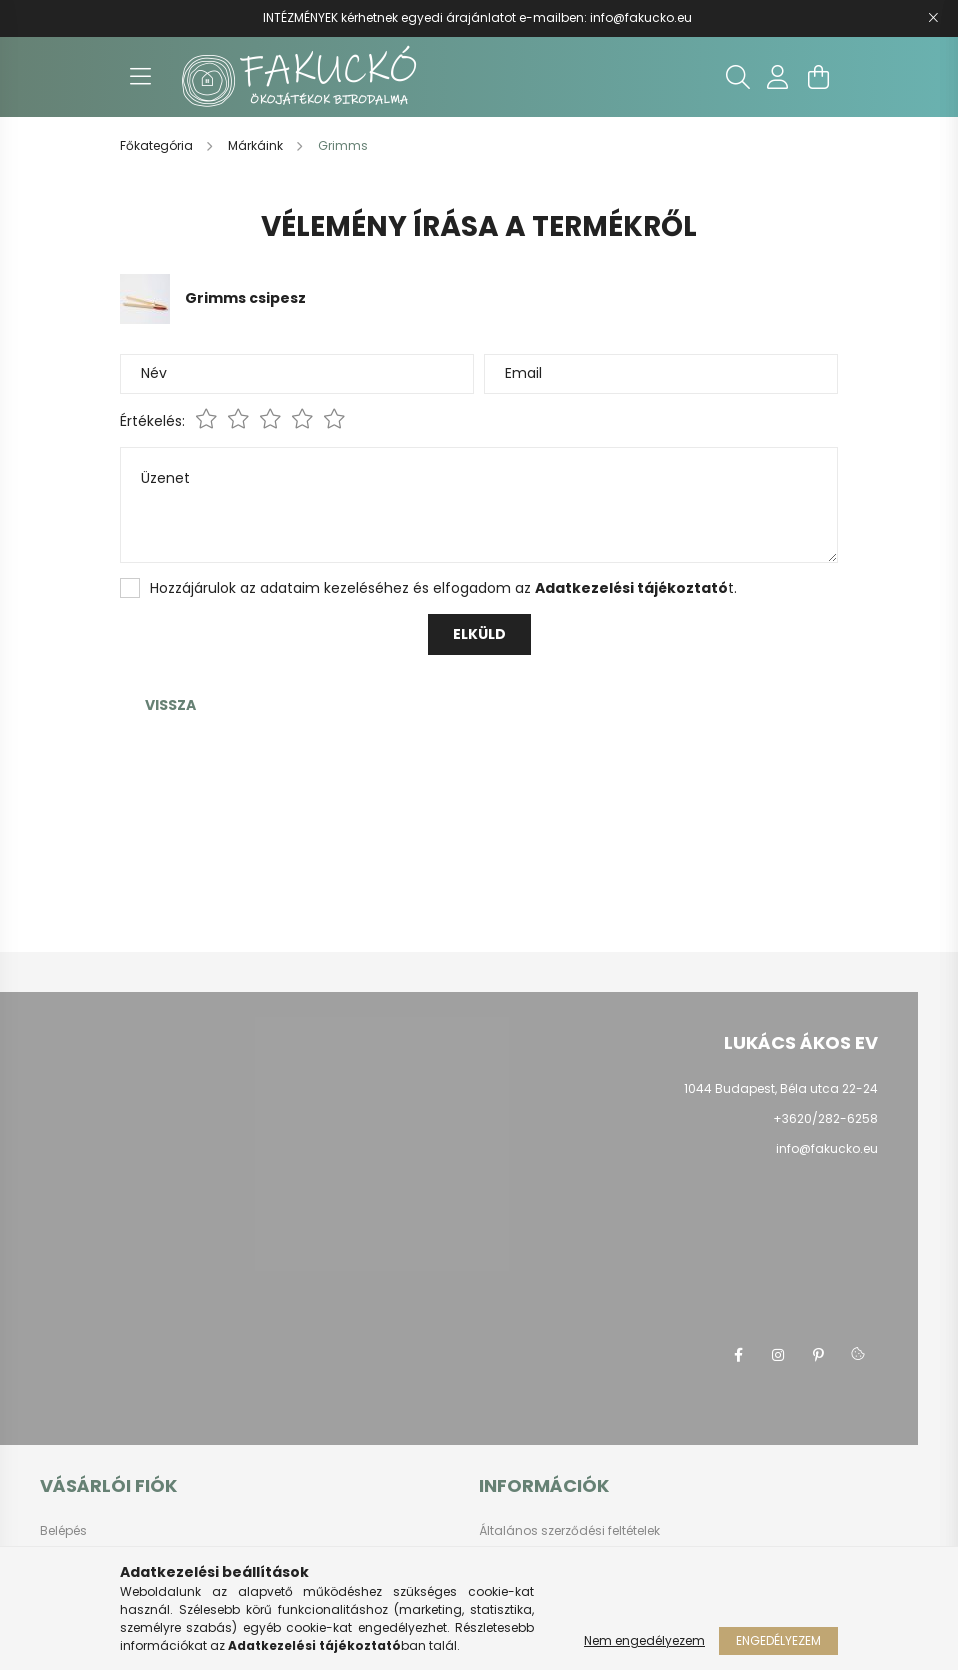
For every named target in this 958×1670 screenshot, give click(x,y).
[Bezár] (933, 18)
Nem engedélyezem (644, 1640)
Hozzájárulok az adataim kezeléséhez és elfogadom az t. (443, 588)
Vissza (170, 705)
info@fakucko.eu (641, 17)
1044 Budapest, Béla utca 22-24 (781, 1088)
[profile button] (778, 77)
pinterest (818, 1355)
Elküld (479, 634)
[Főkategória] (158, 145)
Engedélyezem (778, 1640)
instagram (778, 1355)
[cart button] (818, 77)
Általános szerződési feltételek (569, 1531)
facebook (738, 1355)
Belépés (63, 1531)
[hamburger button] (140, 77)
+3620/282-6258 (825, 1118)
